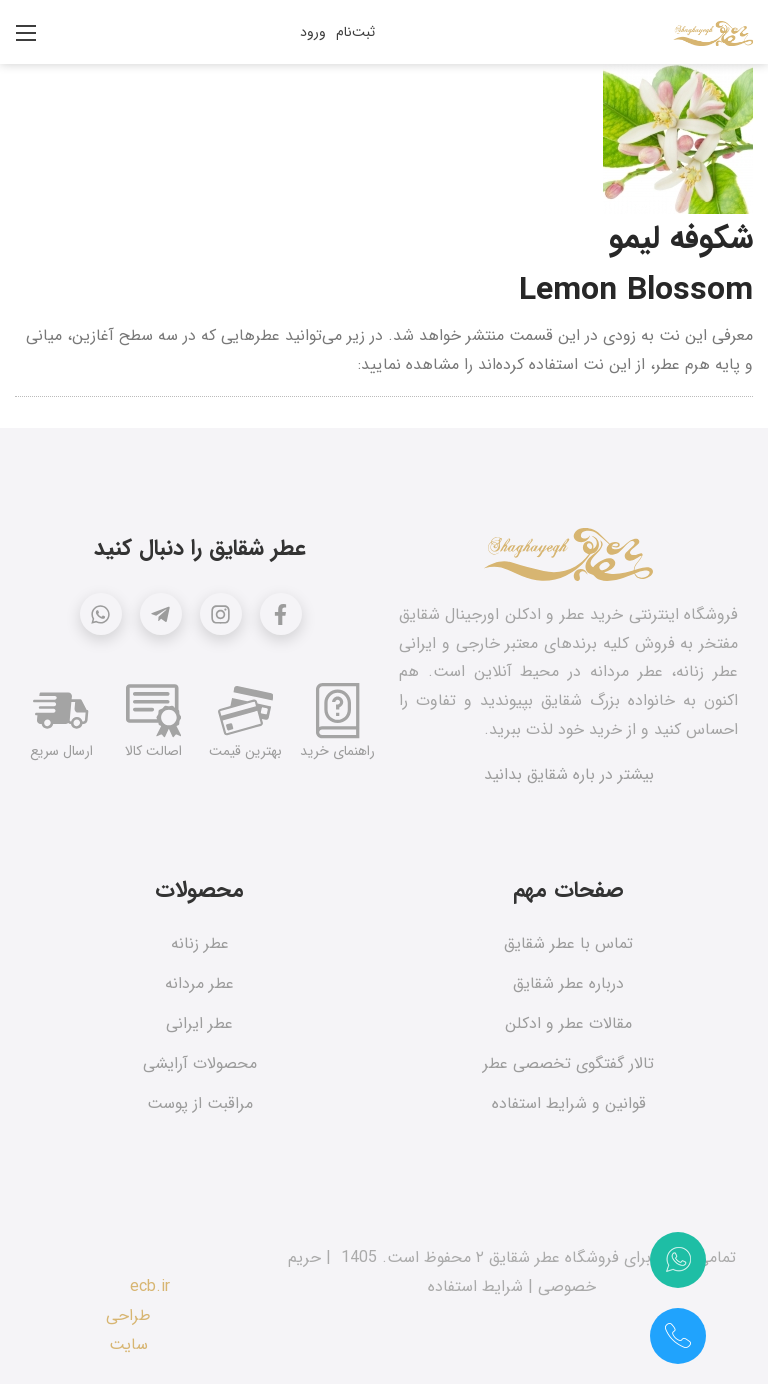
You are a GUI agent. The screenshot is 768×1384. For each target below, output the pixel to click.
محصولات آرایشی (200, 1063)
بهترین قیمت (245, 751)
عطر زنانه (200, 943)
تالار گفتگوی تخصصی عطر (568, 1063)
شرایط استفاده (475, 1286)
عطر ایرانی (199, 1023)
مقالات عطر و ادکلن (568, 1023)
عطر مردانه (199, 983)
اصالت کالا (153, 751)
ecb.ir (150, 1286)
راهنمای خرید (337, 751)
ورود (313, 32)
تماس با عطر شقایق (568, 943)
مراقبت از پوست (200, 1103)
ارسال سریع (61, 751)
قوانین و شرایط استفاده (569, 1103)
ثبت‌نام (355, 32)
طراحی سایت (128, 1330)
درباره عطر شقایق (568, 983)
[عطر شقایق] (713, 32)
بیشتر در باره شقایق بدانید (569, 774)
